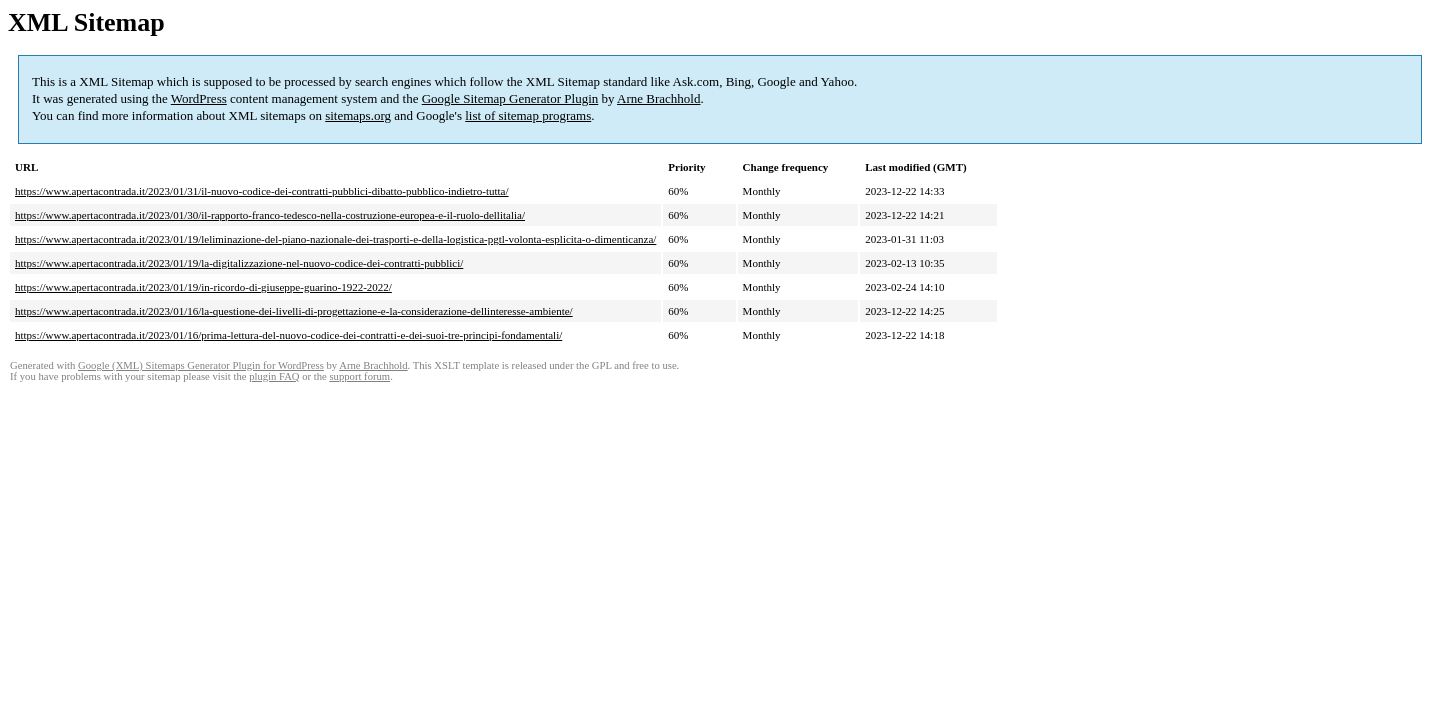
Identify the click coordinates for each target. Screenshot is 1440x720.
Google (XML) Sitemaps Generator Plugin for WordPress (201, 365)
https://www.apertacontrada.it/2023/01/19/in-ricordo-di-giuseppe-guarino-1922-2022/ (203, 287)
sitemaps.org (358, 115)
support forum (359, 376)
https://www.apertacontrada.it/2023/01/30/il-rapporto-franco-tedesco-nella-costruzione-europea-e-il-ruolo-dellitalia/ (270, 215)
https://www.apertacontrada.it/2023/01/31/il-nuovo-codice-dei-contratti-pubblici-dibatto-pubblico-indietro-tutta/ (262, 191)
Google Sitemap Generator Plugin (510, 98)
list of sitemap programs (528, 115)
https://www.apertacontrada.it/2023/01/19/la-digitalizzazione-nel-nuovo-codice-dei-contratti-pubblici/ (239, 263)
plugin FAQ (274, 376)
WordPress (199, 98)
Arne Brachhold (658, 98)
